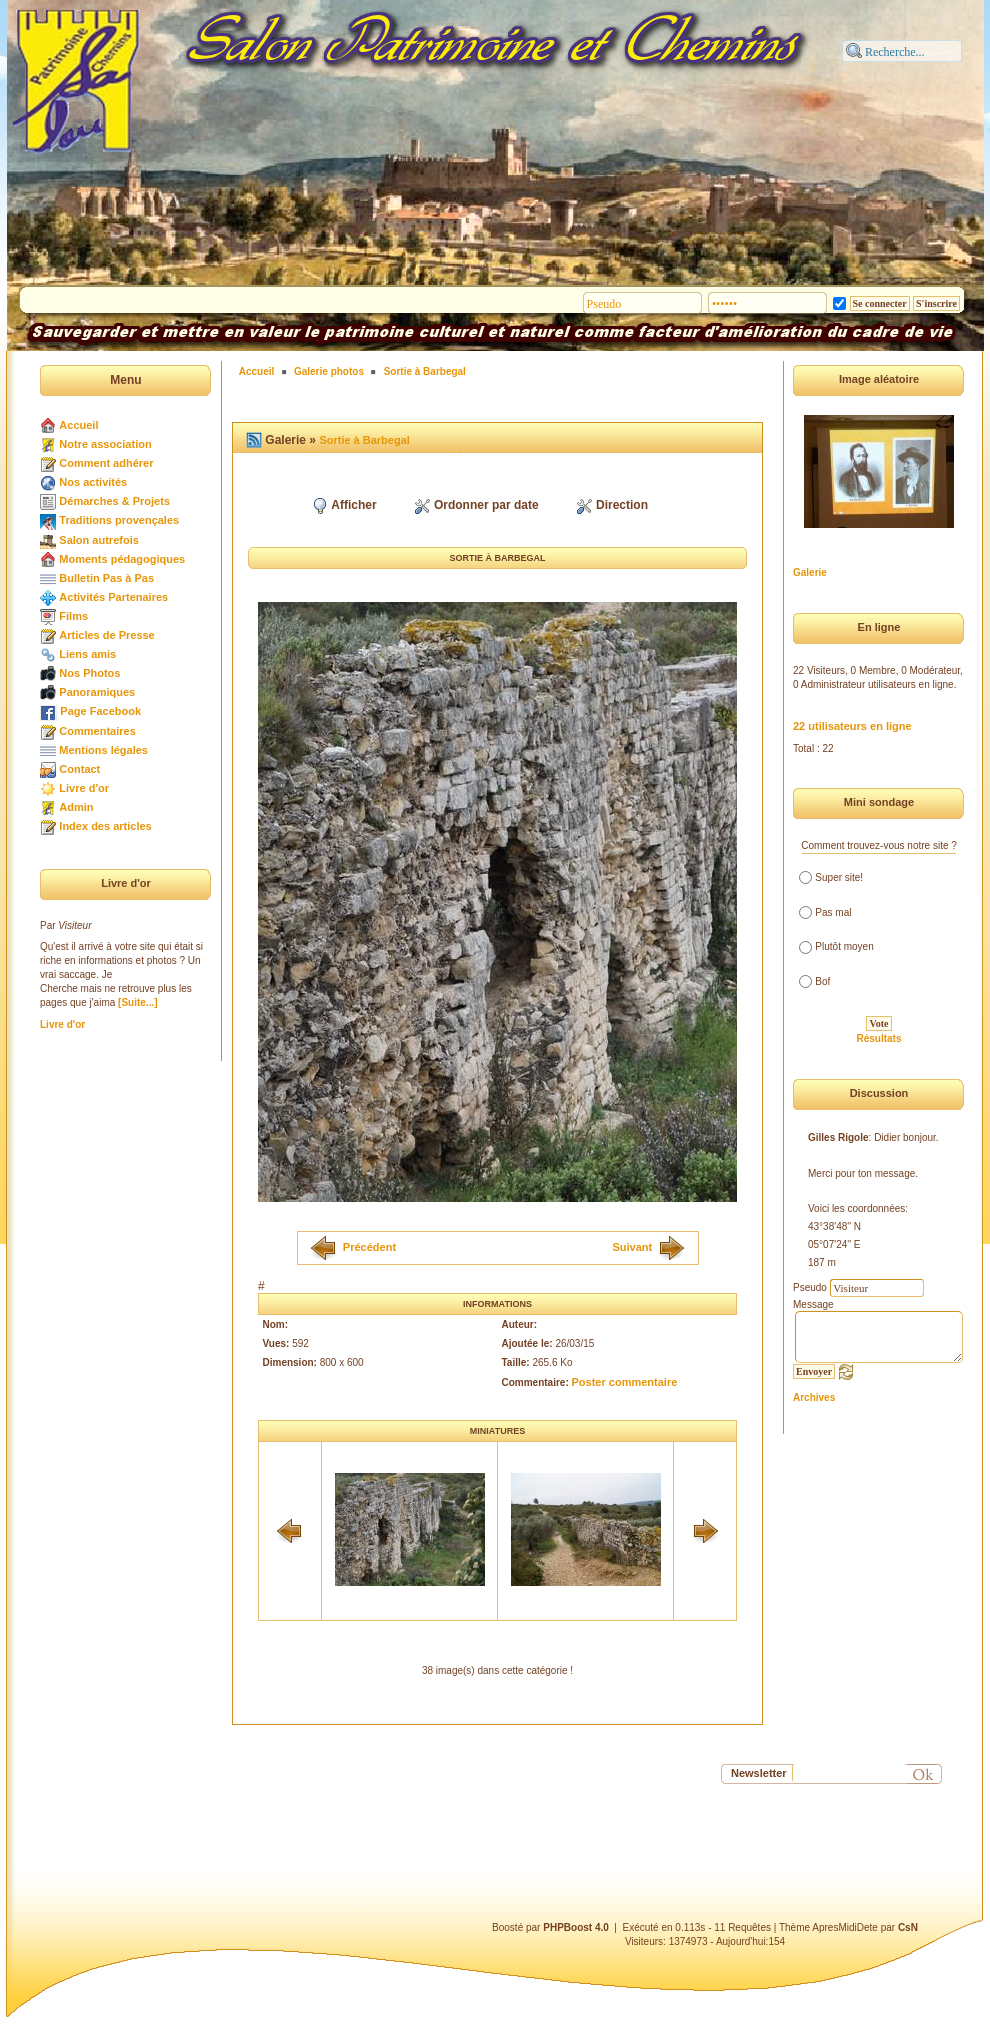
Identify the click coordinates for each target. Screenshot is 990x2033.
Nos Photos (89, 673)
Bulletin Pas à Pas (106, 578)
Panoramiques (97, 692)
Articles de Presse (106, 635)
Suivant (632, 1246)
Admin (76, 807)
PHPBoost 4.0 (576, 1927)
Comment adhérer (106, 463)
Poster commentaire (625, 1382)
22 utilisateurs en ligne (852, 726)
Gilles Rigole (838, 1137)
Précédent (369, 1246)
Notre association (105, 444)
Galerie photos (329, 371)
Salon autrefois (98, 540)
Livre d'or (84, 788)
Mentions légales (103, 750)
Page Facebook (100, 711)
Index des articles (105, 826)
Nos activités (93, 482)
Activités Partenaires (113, 597)
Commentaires (97, 731)
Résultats (878, 1038)
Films (73, 616)
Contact (79, 769)
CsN (908, 1927)
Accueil (78, 425)
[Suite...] (137, 1002)
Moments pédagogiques (122, 559)
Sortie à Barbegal (425, 371)
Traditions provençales (119, 520)
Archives (814, 1397)
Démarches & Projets (114, 501)
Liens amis (87, 654)
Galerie (810, 572)
